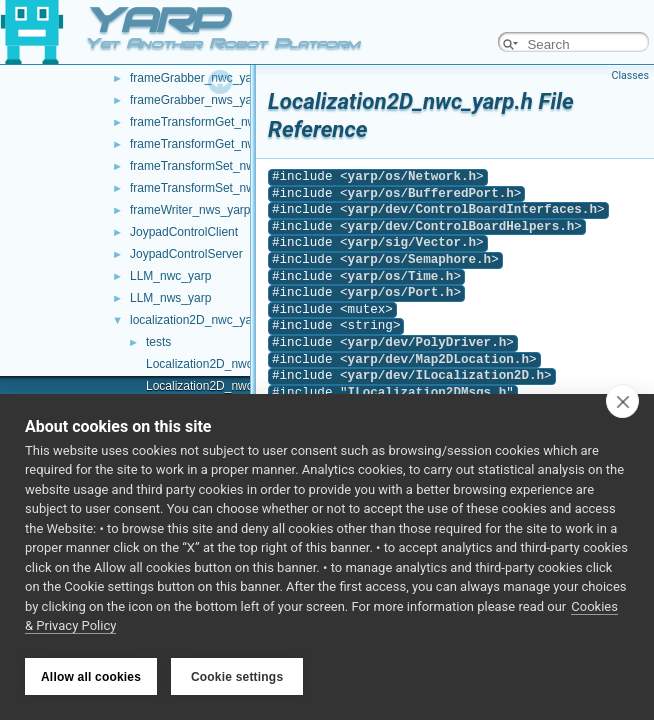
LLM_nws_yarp (170, 298)
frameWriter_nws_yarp (190, 210)
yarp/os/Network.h (412, 176)
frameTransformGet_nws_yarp (211, 144)
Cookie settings (237, 677)
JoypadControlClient (184, 232)
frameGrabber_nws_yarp (196, 100)
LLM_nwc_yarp (170, 276)
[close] (622, 403)
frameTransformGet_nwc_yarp (211, 122)
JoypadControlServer (186, 254)
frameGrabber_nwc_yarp (196, 78)
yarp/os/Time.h (401, 276)
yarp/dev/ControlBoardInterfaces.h (472, 209)
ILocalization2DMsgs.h (427, 392)
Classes (630, 75)
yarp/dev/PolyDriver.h (427, 342)
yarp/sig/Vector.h (412, 242)
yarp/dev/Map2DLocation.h (438, 359)
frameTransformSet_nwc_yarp (210, 166)
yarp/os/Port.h (401, 292)
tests (158, 342)
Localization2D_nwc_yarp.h (219, 386)
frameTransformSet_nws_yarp (210, 188)
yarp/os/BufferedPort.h (431, 193)
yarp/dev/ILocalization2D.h (446, 375)
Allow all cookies (91, 677)
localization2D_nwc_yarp (196, 320)
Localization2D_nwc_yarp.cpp (225, 364)
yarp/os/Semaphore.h (420, 259)
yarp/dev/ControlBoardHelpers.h (461, 226)
